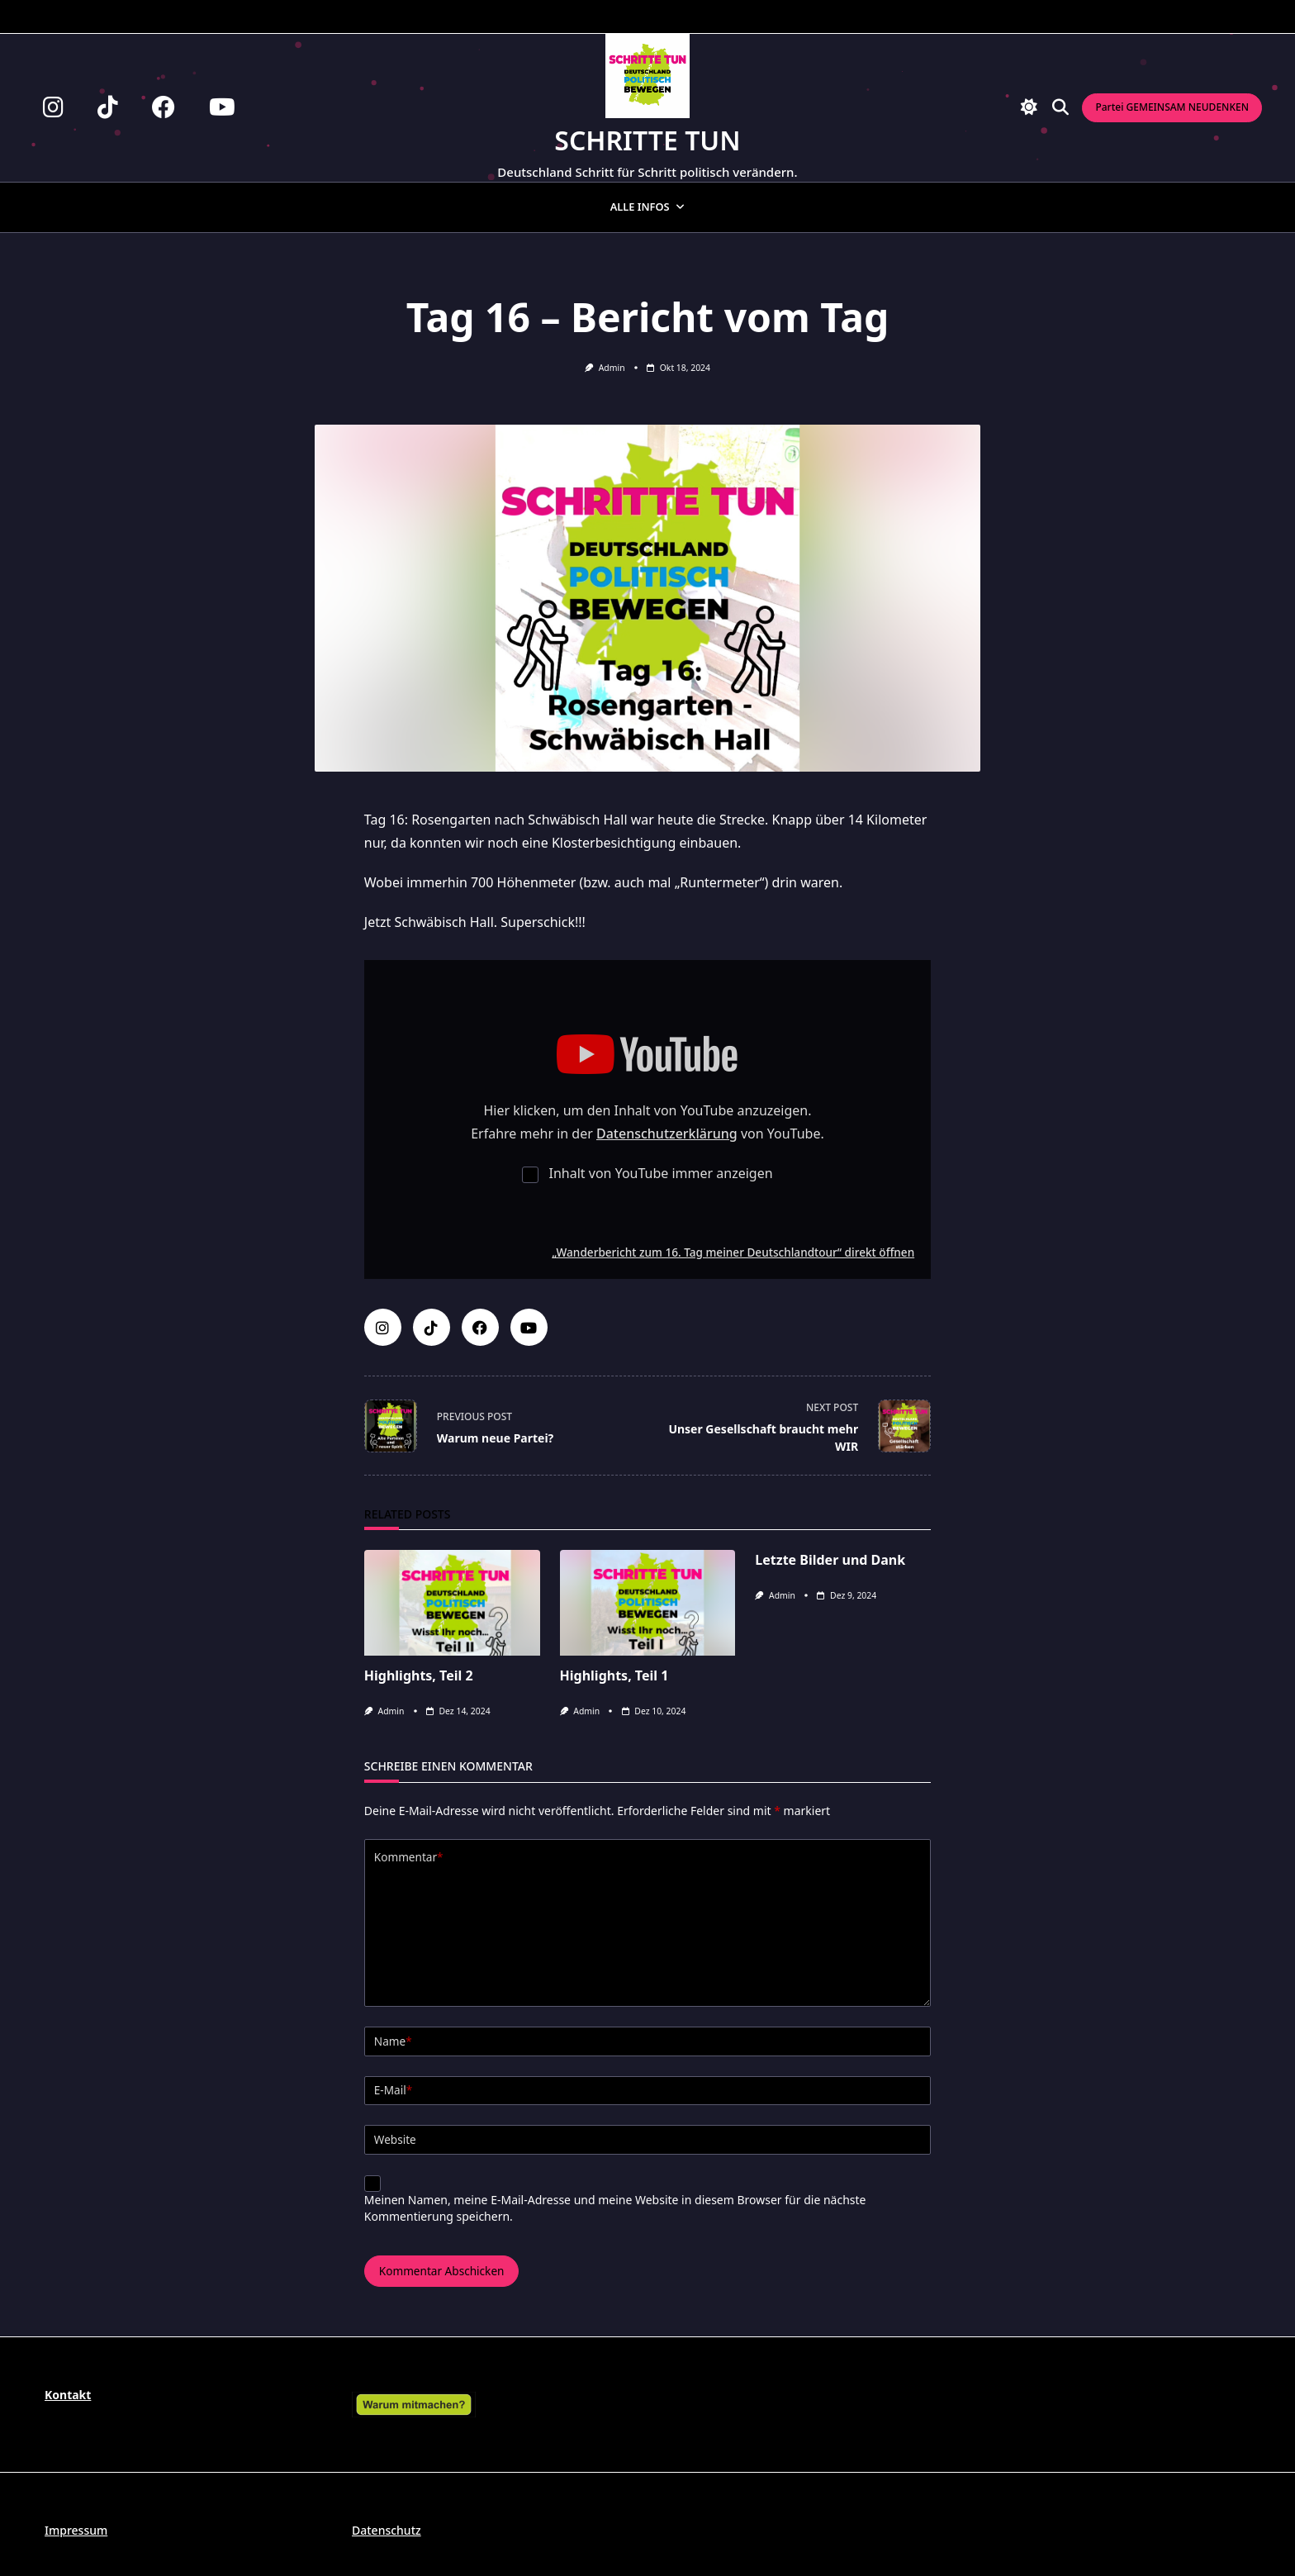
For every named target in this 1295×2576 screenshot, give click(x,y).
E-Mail (393, 2090)
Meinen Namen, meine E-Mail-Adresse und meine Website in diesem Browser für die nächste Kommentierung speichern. (615, 2208)
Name (393, 2041)
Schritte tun (647, 140)
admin (612, 367)
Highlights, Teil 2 (418, 1675)
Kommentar (409, 1857)
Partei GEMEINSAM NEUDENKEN (1172, 107)
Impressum (76, 2530)
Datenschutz (386, 2530)
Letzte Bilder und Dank (830, 1560)
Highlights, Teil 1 (614, 1675)
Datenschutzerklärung (667, 1133)
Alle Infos (647, 206)
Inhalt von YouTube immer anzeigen (661, 1173)
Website (395, 2139)
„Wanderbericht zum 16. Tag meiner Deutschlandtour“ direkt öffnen (733, 1252)
